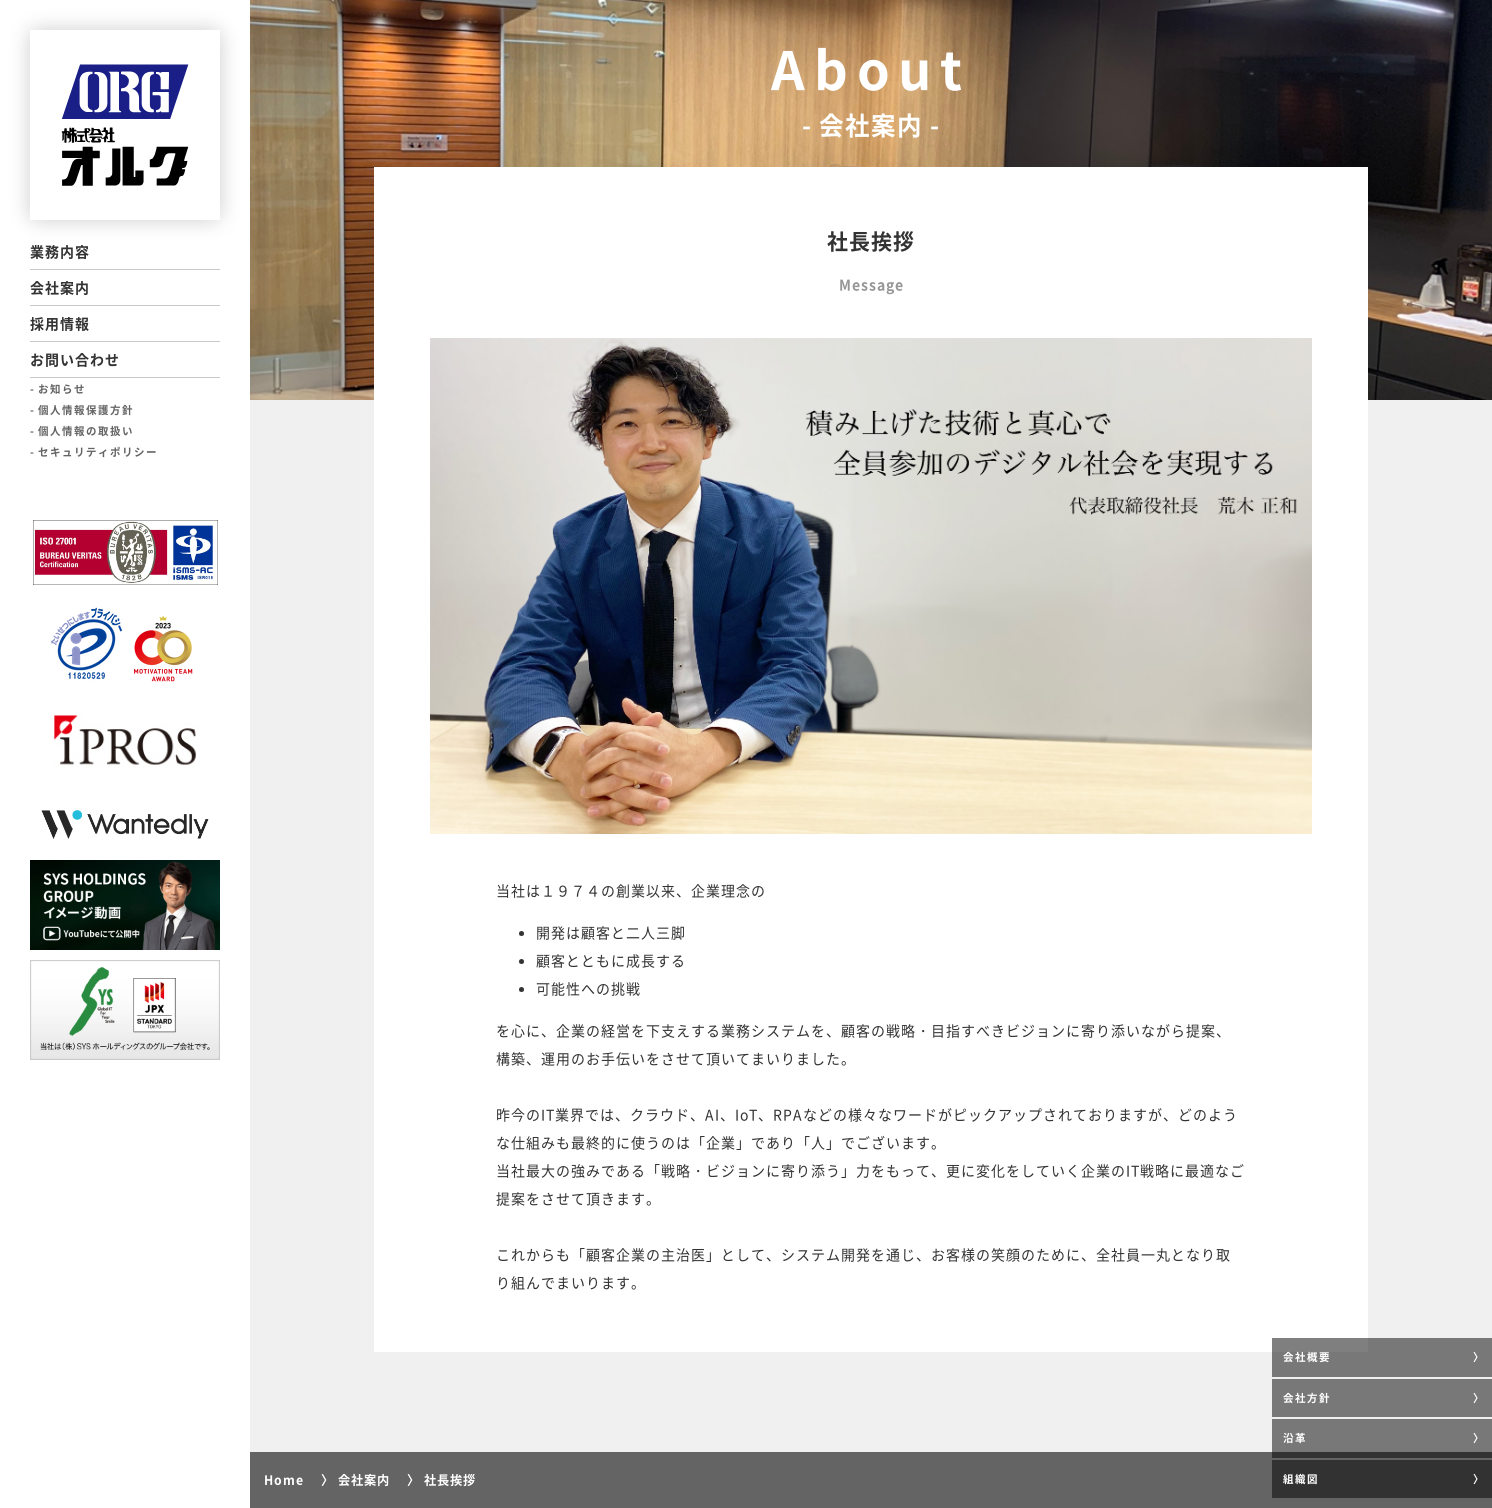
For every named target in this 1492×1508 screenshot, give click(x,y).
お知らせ (62, 388)
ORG (125, 125)
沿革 (1295, 1437)
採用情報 (60, 323)
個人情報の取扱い (86, 430)
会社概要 (1307, 1356)
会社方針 (1307, 1397)
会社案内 (60, 287)
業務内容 (60, 251)
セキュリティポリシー (98, 451)
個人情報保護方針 (86, 409)
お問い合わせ (75, 359)
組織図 (1301, 1478)
